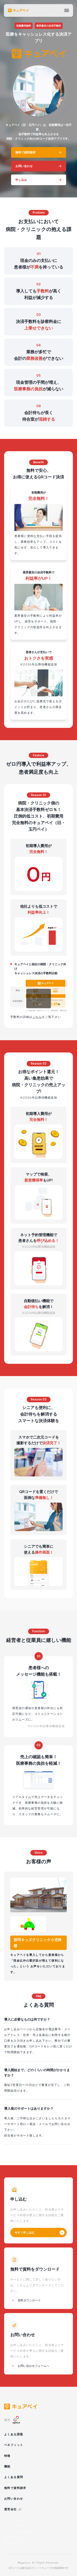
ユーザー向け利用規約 (18, 2531)
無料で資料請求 (15, 2488)
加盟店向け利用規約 (16, 2525)
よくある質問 (13, 2477)
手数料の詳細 (12, 2537)
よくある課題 (13, 2434)
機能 (7, 2466)
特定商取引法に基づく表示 (20, 2543)
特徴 (7, 2455)
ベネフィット (13, 2445)
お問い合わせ (13, 2498)
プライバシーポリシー (18, 2520)
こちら (37, 1016)
